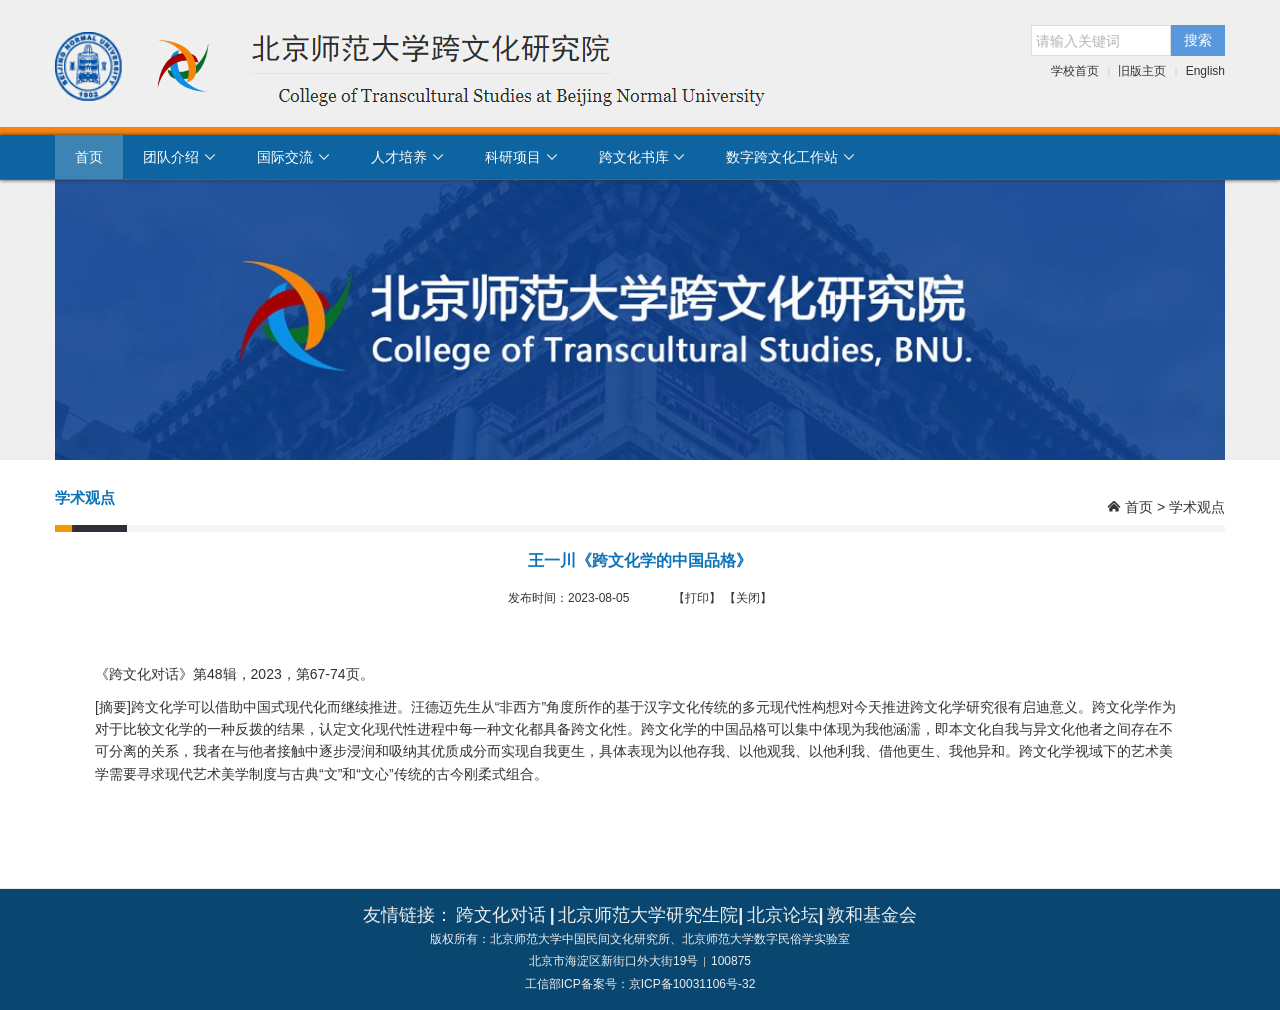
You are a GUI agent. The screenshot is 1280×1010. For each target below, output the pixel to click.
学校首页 (1075, 71)
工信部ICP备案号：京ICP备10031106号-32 (640, 984)
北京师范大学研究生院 (648, 915)
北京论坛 (783, 915)
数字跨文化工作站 (791, 157)
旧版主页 (1142, 71)
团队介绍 (180, 157)
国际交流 (294, 157)
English (1205, 71)
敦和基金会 (872, 915)
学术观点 (1197, 507)
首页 (89, 157)
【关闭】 (748, 598)
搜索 (1198, 40)
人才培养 (408, 157)
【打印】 (697, 598)
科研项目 (522, 157)
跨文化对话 (501, 915)
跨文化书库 (643, 157)
